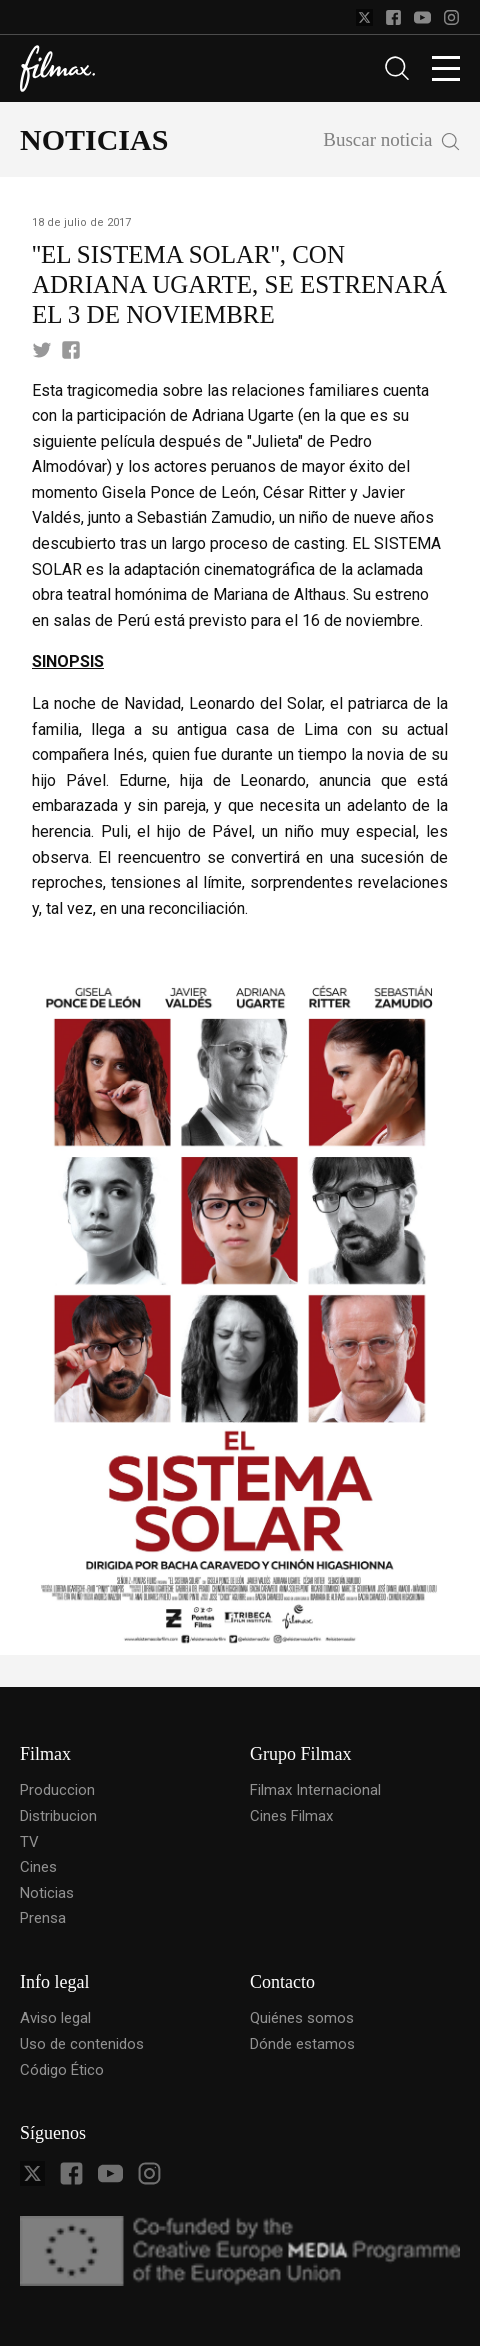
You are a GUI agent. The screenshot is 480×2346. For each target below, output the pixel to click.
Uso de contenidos (82, 2044)
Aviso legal (55, 2018)
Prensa (43, 1918)
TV (29, 1842)
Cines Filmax (291, 1816)
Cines (38, 1867)
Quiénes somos (302, 2018)
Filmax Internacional (315, 1790)
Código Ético (62, 2070)
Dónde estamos (302, 2044)
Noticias (47, 1893)
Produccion (57, 1790)
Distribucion (58, 1816)
